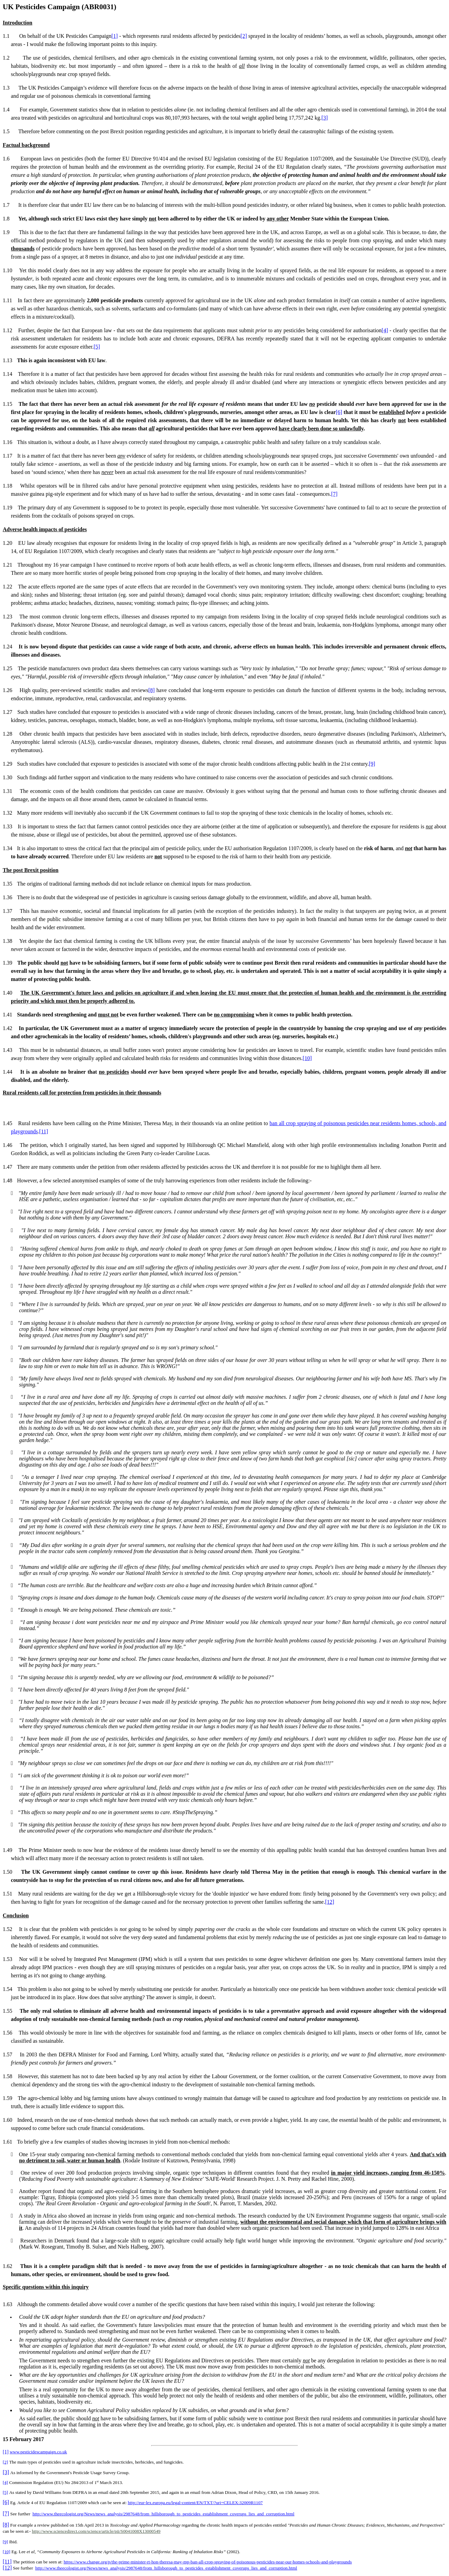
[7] (334, 494)
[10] (307, 1058)
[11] (43, 1131)
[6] (339, 412)
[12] (329, 1902)
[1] (114, 36)
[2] (244, 36)
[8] (151, 690)
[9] (372, 764)
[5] (97, 347)
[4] (385, 330)
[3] (324, 118)
